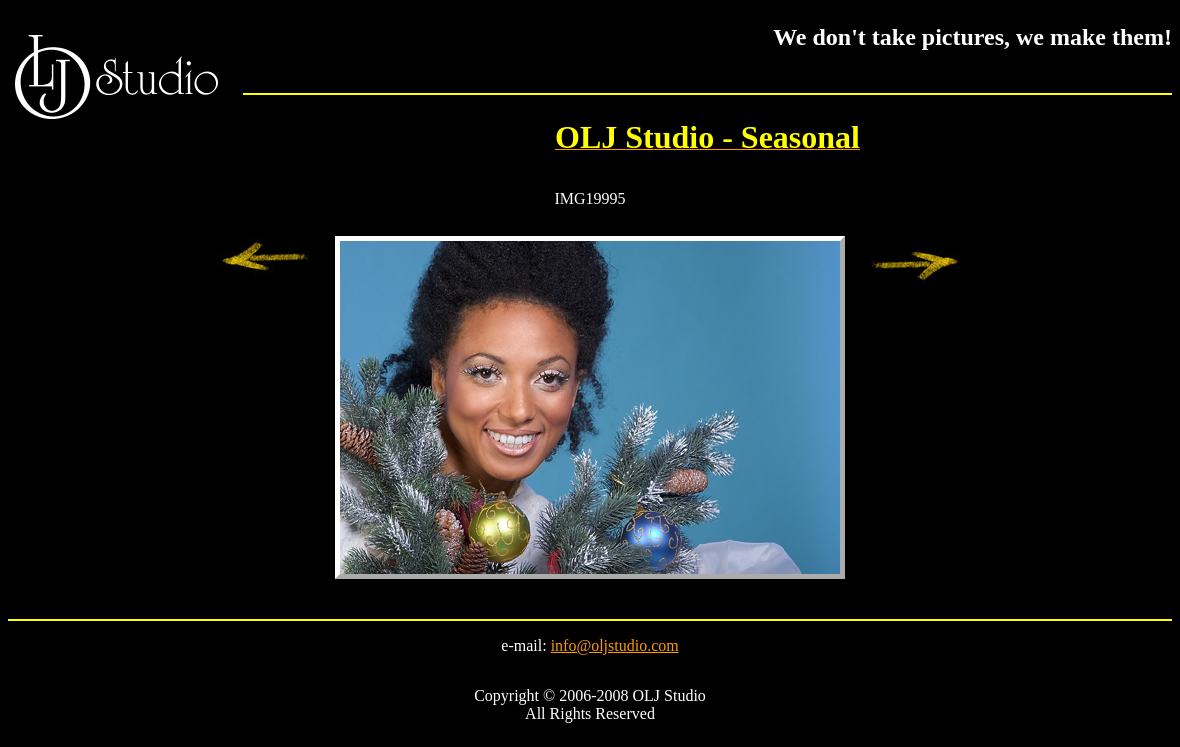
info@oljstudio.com (615, 645)
